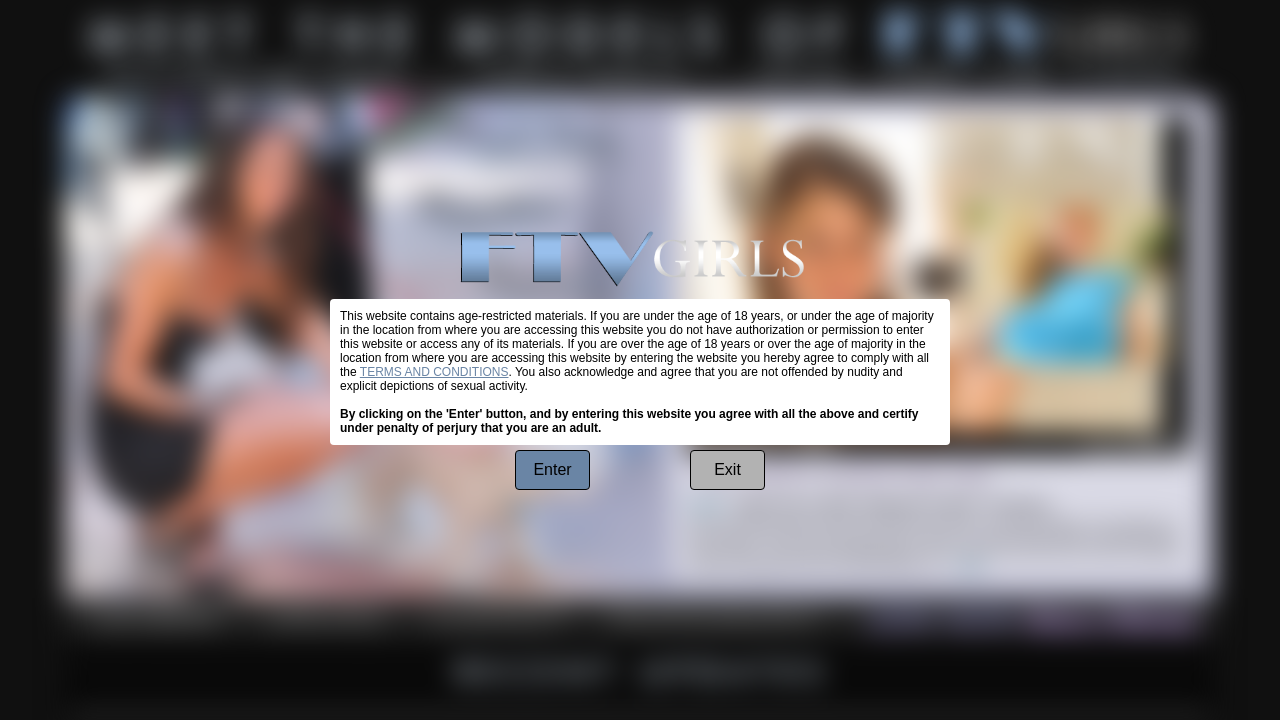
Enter (552, 469)
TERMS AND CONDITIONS (434, 372)
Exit (727, 469)
